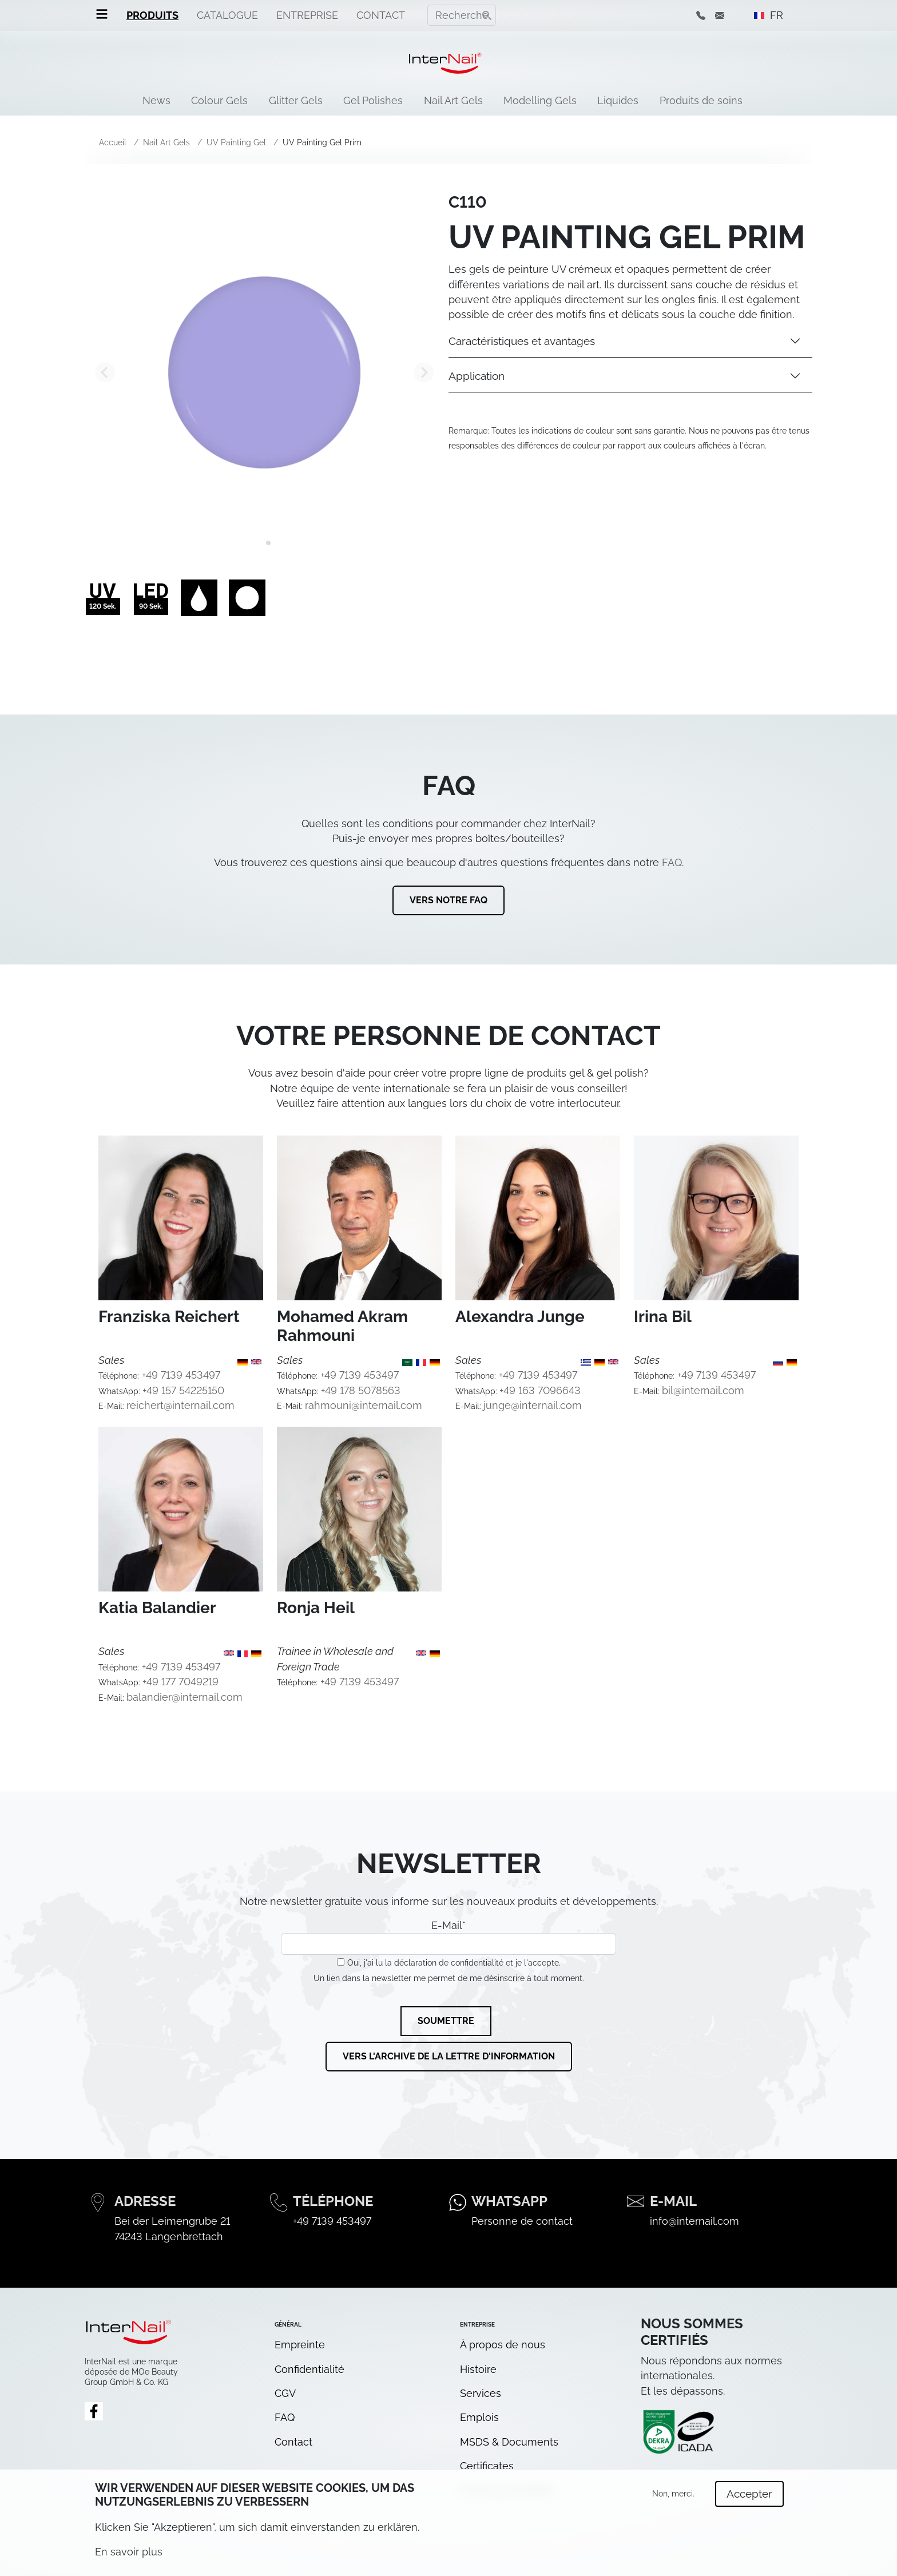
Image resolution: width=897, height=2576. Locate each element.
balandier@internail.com (184, 1697)
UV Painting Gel (236, 142)
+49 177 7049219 (180, 1682)
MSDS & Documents (509, 2442)
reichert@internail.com (180, 1405)
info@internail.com (694, 2221)
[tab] (260, 543)
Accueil (112, 142)
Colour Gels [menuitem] (219, 100)
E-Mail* (448, 1937)
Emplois (479, 2417)
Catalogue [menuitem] (227, 15)
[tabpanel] (264, 372)
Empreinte (300, 2345)
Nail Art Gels (166, 142)
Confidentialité (309, 2369)
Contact (293, 2442)
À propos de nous (502, 2345)
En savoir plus (128, 2558)
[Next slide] (424, 372)
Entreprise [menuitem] (307, 15)
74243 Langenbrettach (168, 2236)
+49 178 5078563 (360, 1390)
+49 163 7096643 (540, 1390)
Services (480, 2393)
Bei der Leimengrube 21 (172, 2221)
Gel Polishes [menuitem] (373, 100)
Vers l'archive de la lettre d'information (449, 2056)
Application (477, 376)
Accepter (749, 2500)
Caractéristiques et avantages (522, 341)
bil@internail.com (703, 1390)
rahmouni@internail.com (363, 1405)
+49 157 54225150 (183, 1390)
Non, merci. (673, 2499)
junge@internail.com (532, 1405)
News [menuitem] (156, 100)
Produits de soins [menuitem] (701, 100)
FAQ (672, 862)
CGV (285, 2393)
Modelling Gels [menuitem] (540, 100)
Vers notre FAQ (448, 900)
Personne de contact (522, 2221)
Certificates (487, 2466)
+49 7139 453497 (181, 1375)
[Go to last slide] (105, 372)
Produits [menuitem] (152, 15)
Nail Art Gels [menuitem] (453, 100)
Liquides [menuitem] (617, 100)
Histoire (478, 2369)
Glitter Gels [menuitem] (296, 100)
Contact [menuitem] (380, 15)
